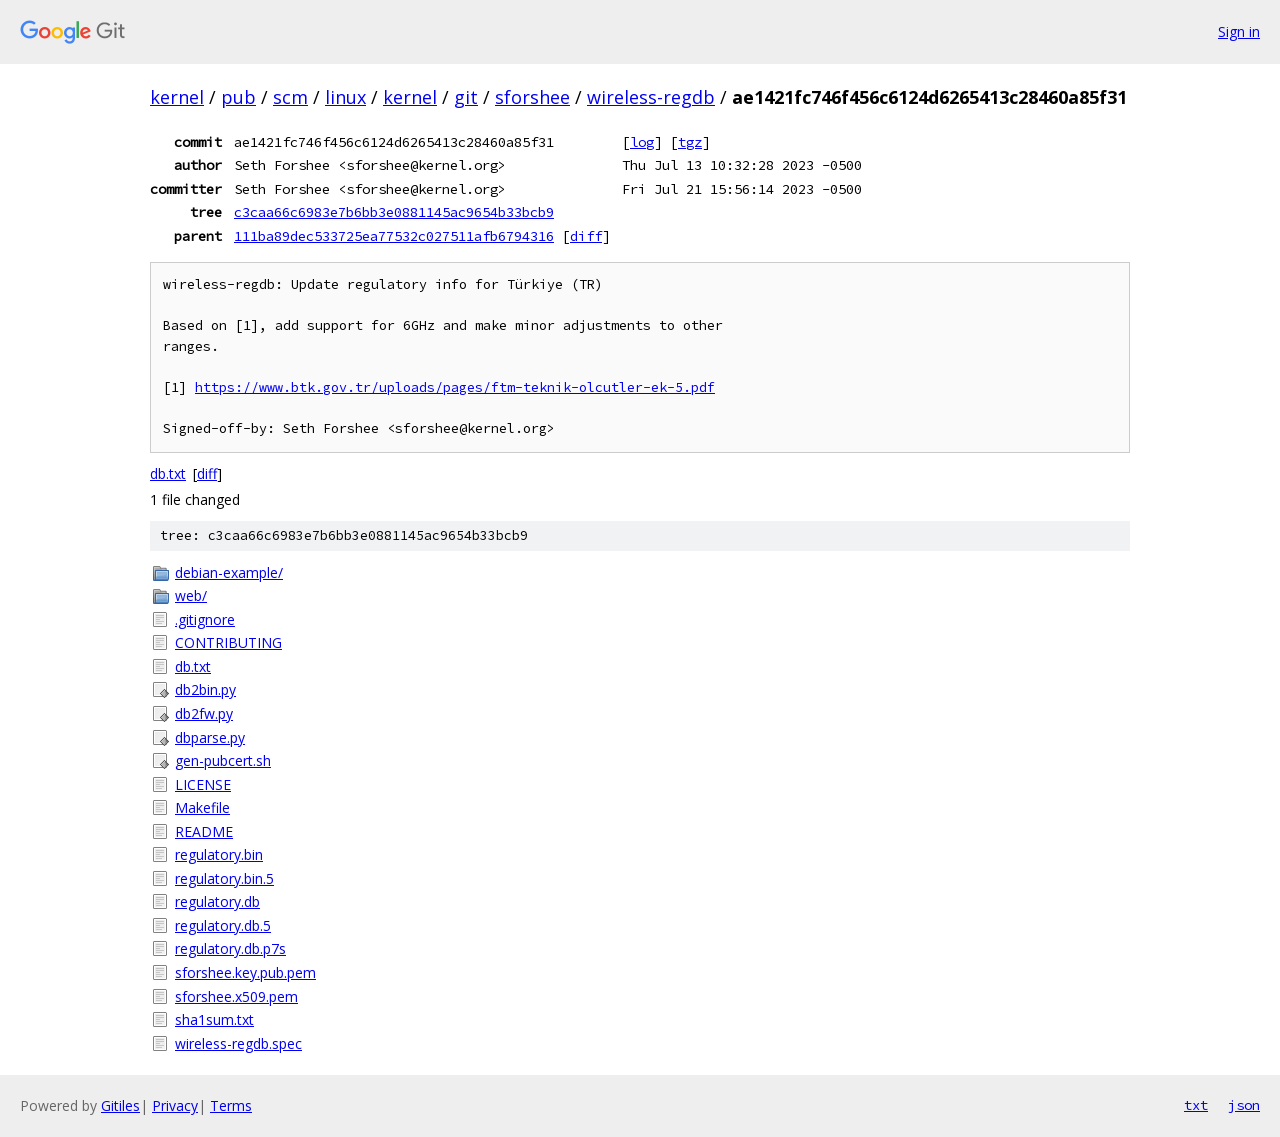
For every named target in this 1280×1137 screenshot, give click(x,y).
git (466, 97)
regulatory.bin (219, 854)
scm (290, 97)
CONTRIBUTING (228, 642)
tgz (690, 142)
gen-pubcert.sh (223, 760)
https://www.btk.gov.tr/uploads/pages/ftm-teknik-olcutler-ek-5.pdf (455, 387)
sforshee (532, 97)
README (204, 831)
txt (1196, 1105)
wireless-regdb (651, 97)
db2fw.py (204, 713)
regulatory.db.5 (223, 925)
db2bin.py (205, 689)
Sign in (1239, 31)
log (642, 142)
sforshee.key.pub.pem (245, 972)
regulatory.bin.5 (224, 878)
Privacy (175, 1105)
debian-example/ (229, 572)
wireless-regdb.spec (238, 1043)
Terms (231, 1105)
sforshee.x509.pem (236, 996)
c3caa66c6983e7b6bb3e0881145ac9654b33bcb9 (394, 212)
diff (586, 236)
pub (238, 97)
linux (345, 97)
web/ (191, 595)
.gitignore (205, 619)
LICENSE (203, 784)
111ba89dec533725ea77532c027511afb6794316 (394, 236)
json (1244, 1105)
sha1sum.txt (214, 1019)
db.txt (168, 473)
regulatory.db (217, 901)
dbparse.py (210, 737)
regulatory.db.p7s (230, 948)
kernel (177, 97)
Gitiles (120, 1105)
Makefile (202, 807)
